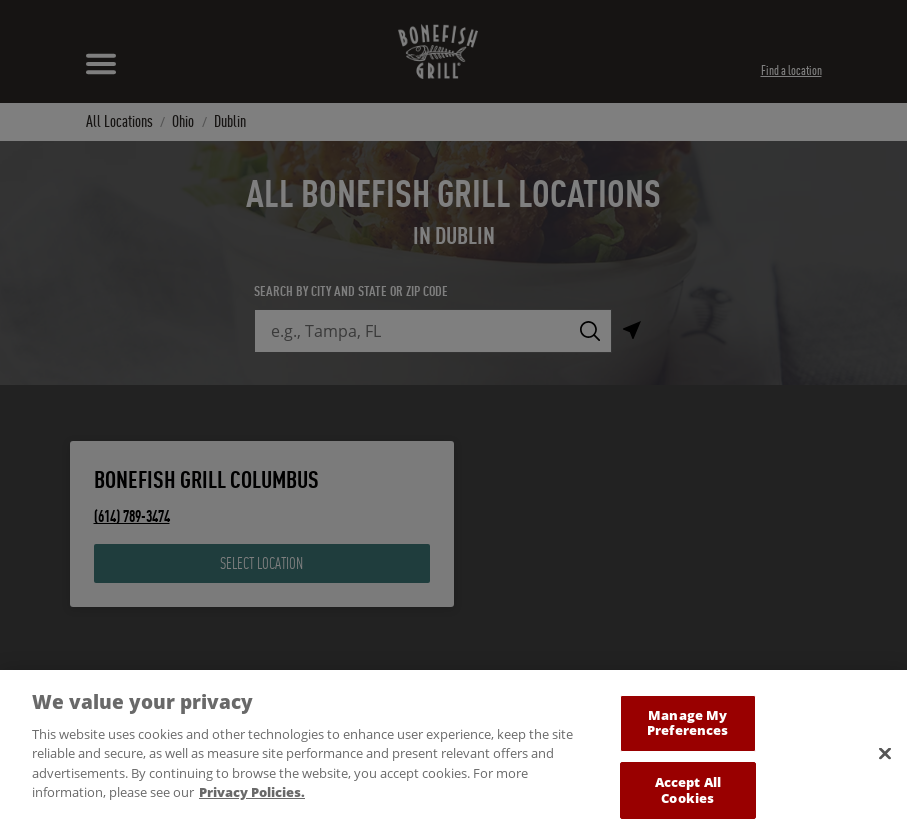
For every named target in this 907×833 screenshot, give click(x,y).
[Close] (885, 763)
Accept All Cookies (688, 799)
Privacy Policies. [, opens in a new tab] (252, 802)
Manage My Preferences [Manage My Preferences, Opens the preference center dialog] (687, 732)
